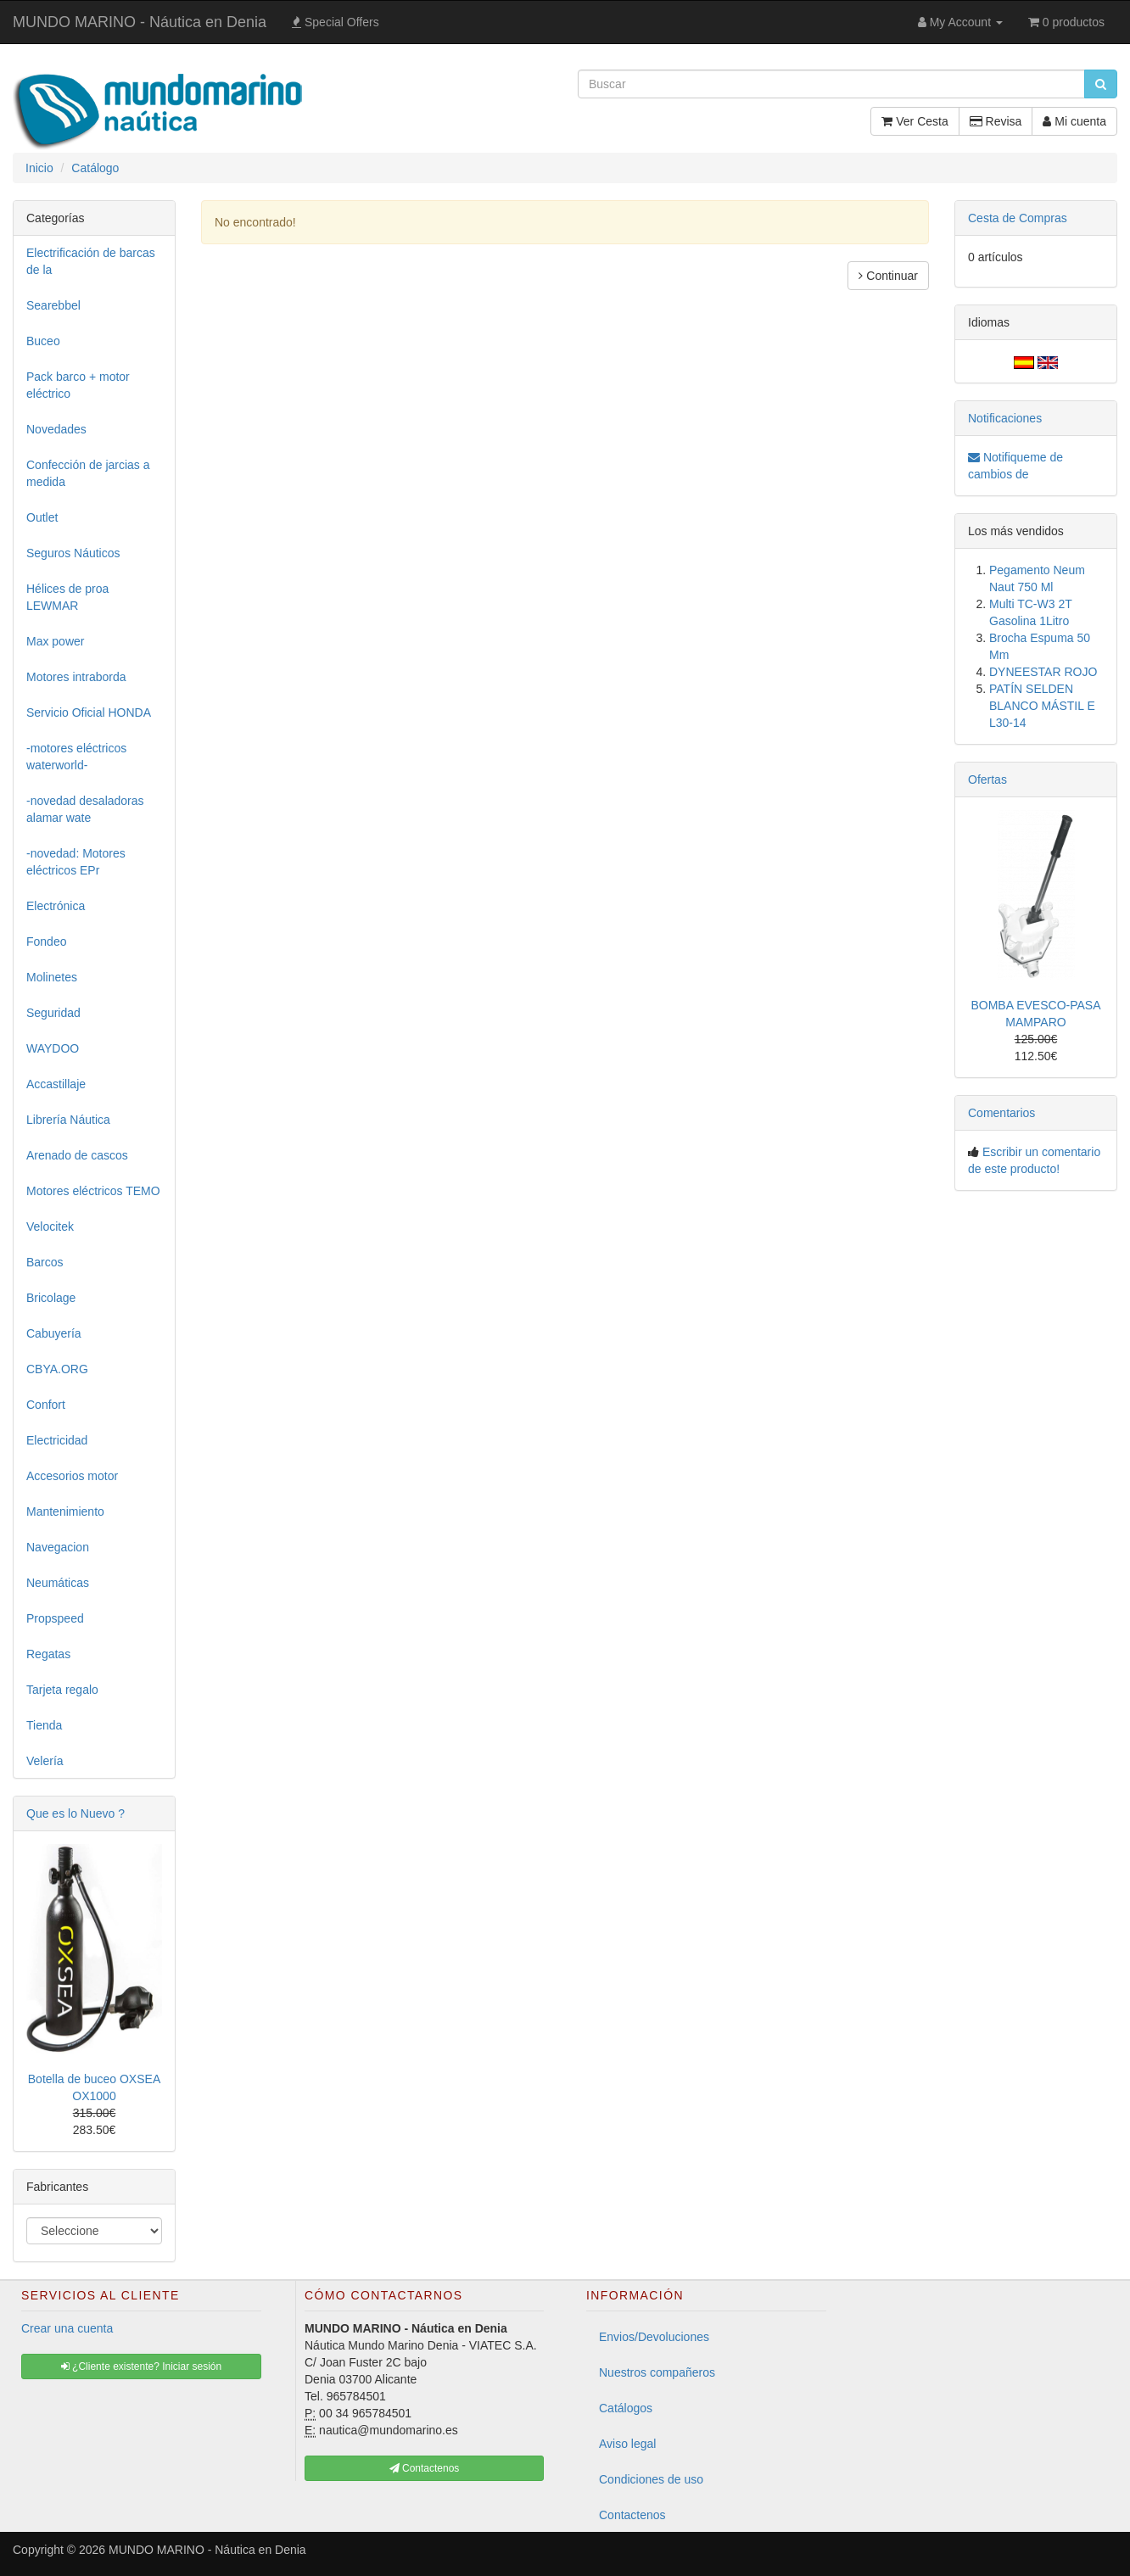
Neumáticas (57, 1583)
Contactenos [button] (424, 2468)
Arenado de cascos (77, 1155)
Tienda (44, 1725)
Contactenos (632, 2515)
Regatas (48, 1654)
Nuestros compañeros (657, 2372)
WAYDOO (52, 1048)
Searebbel (53, 305)
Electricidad (56, 1440)
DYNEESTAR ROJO (1043, 672)
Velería (45, 1761)
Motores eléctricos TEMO (93, 1191)
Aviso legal (627, 2443)
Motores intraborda (76, 677)
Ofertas (987, 779)
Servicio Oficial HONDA (88, 712)
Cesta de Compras (1017, 218)
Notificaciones (1005, 418)
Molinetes (51, 977)
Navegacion (57, 1547)
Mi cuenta (1074, 121)
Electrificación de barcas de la (90, 261)
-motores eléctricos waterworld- (76, 756)
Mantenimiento (65, 1511)
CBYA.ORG (57, 1369)
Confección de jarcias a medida (88, 473)
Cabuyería (53, 1333)
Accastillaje (56, 1084)
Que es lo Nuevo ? (75, 1813)
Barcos (45, 1262)
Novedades (56, 429)
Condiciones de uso (651, 2479)
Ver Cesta (914, 121)
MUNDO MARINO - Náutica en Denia (139, 22)
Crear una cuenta (67, 2328)
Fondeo (46, 941)
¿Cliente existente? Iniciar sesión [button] (141, 2366)
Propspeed (55, 1618)
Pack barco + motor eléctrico (78, 385)
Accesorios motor (72, 1476)
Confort (45, 1404)
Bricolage (51, 1298)
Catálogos (625, 2408)
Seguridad (53, 1013)
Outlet (42, 517)
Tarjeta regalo (62, 1689)
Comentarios (1001, 1113)
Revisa (996, 121)
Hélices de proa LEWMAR (67, 597)
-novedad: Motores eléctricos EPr (76, 862)
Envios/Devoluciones (654, 2337)
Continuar (888, 275)
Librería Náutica (68, 1119)
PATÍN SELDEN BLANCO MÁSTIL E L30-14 (1042, 705)
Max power (55, 641)
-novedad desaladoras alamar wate (85, 809)
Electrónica (55, 906)
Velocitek (50, 1226)
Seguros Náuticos (73, 553)
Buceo (43, 341)
